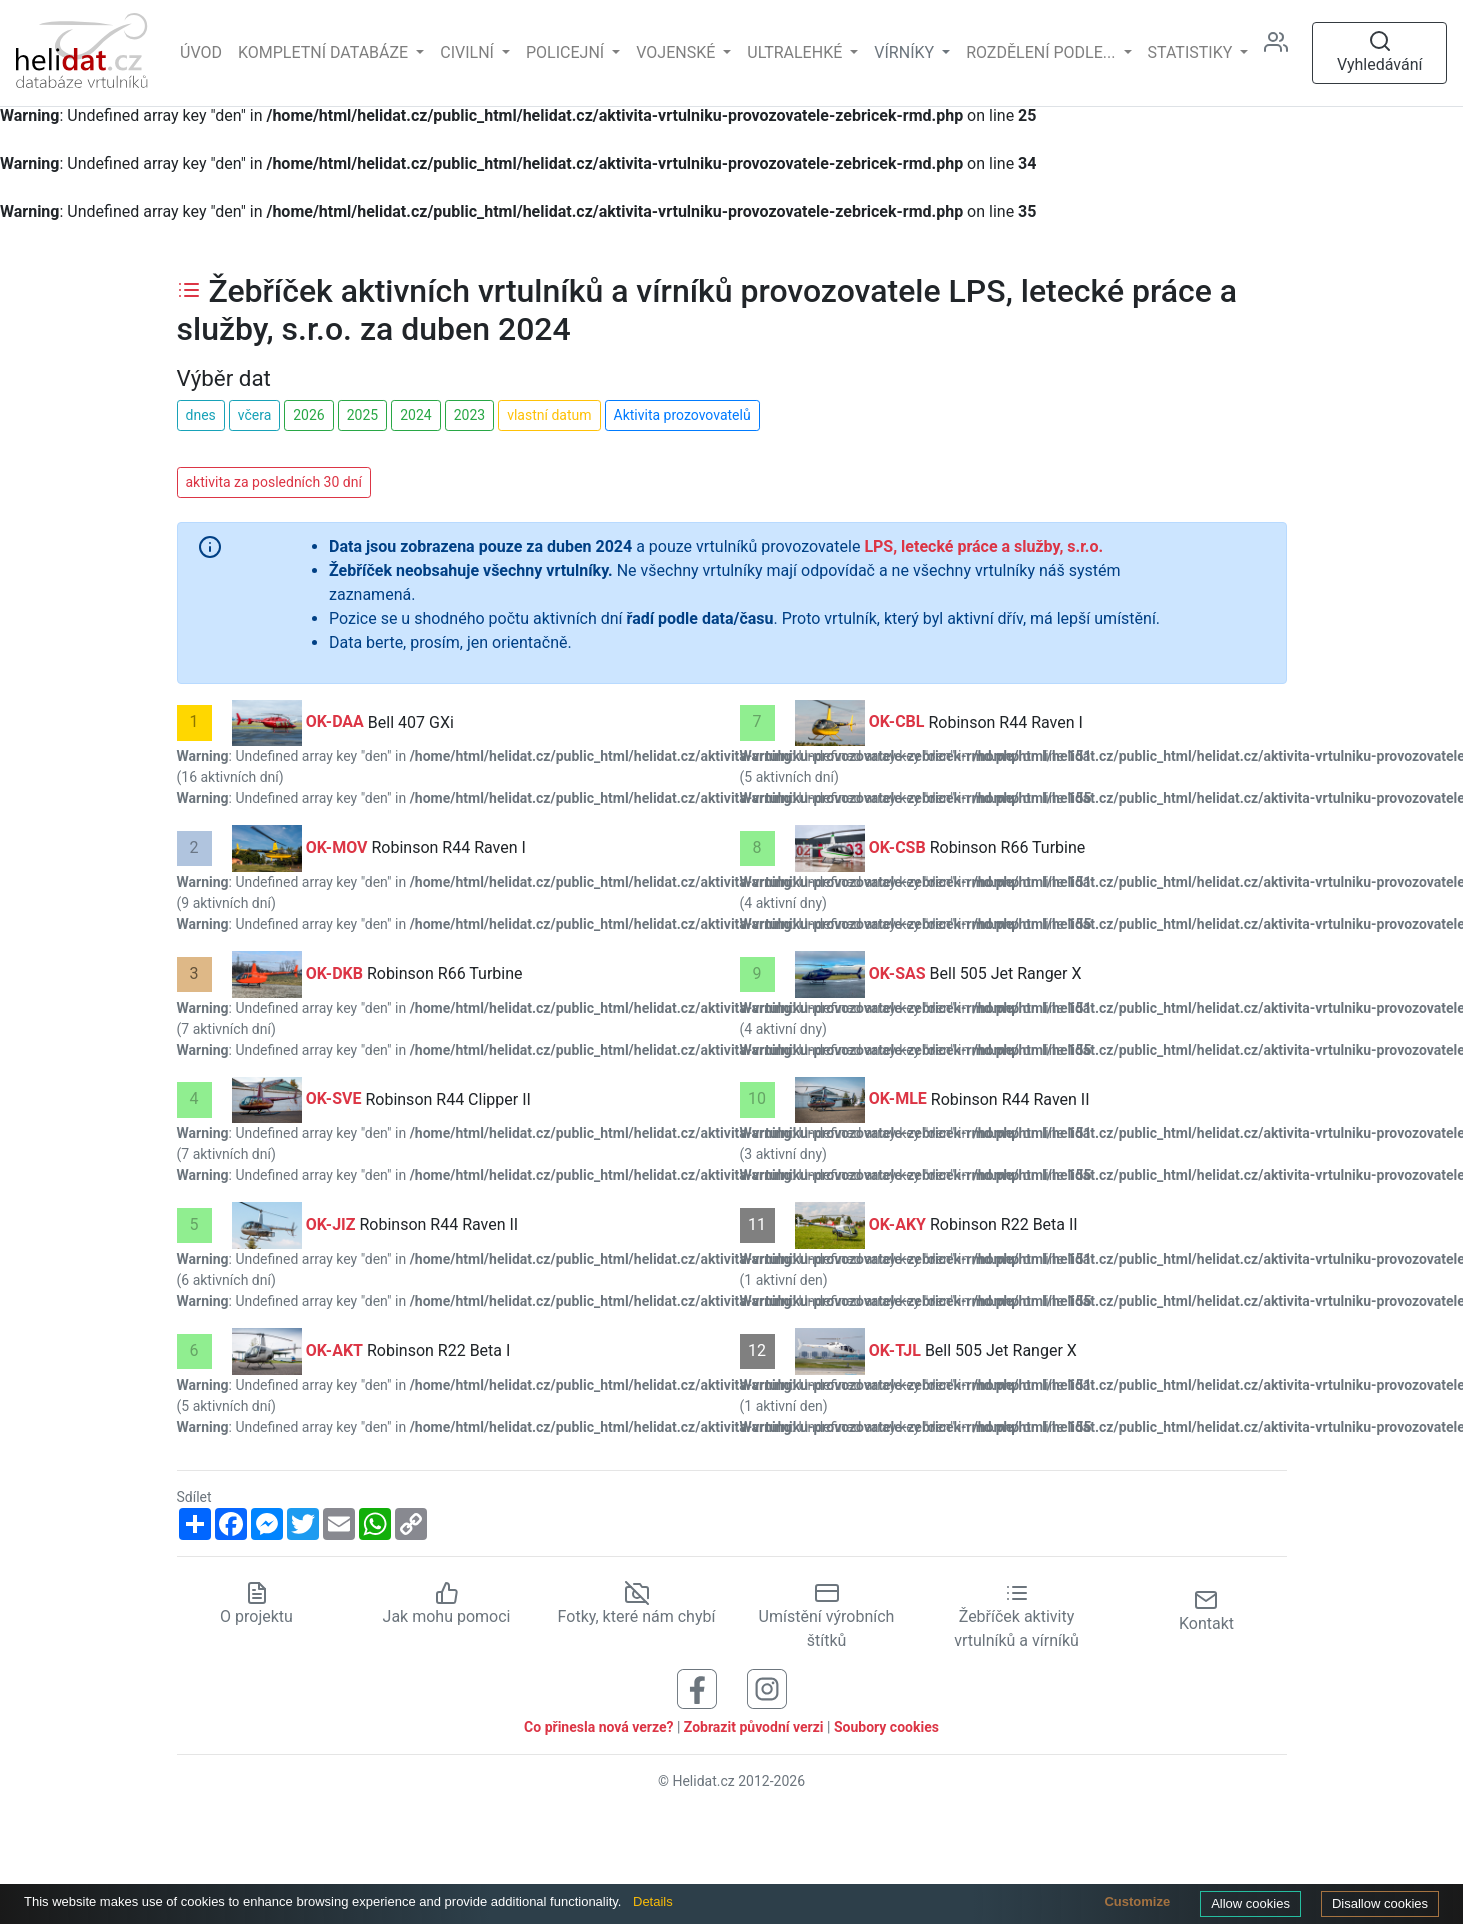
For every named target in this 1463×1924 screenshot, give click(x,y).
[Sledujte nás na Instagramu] (767, 1687)
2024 (415, 415)
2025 (362, 415)
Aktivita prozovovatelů (682, 415)
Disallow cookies (1380, 1903)
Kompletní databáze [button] (325, 52)
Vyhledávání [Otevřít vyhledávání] (1380, 51)
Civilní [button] (469, 52)
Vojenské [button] (677, 52)
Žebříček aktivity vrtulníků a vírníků (1016, 1616)
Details (653, 1901)
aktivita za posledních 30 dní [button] (274, 482)
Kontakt (1206, 1610)
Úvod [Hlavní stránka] (201, 52)
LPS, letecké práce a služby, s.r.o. (983, 546)
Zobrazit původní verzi (754, 1727)
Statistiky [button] (1192, 52)
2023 (469, 415)
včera (255, 415)
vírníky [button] (906, 52)
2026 (308, 415)
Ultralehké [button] (796, 52)
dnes (201, 415)
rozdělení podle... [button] (1042, 52)
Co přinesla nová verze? (598, 1727)
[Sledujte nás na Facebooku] (697, 1687)
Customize (1137, 1901)
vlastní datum (549, 415)
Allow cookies (1250, 1903)
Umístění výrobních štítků (827, 1616)
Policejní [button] (567, 52)
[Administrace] (1284, 53)
